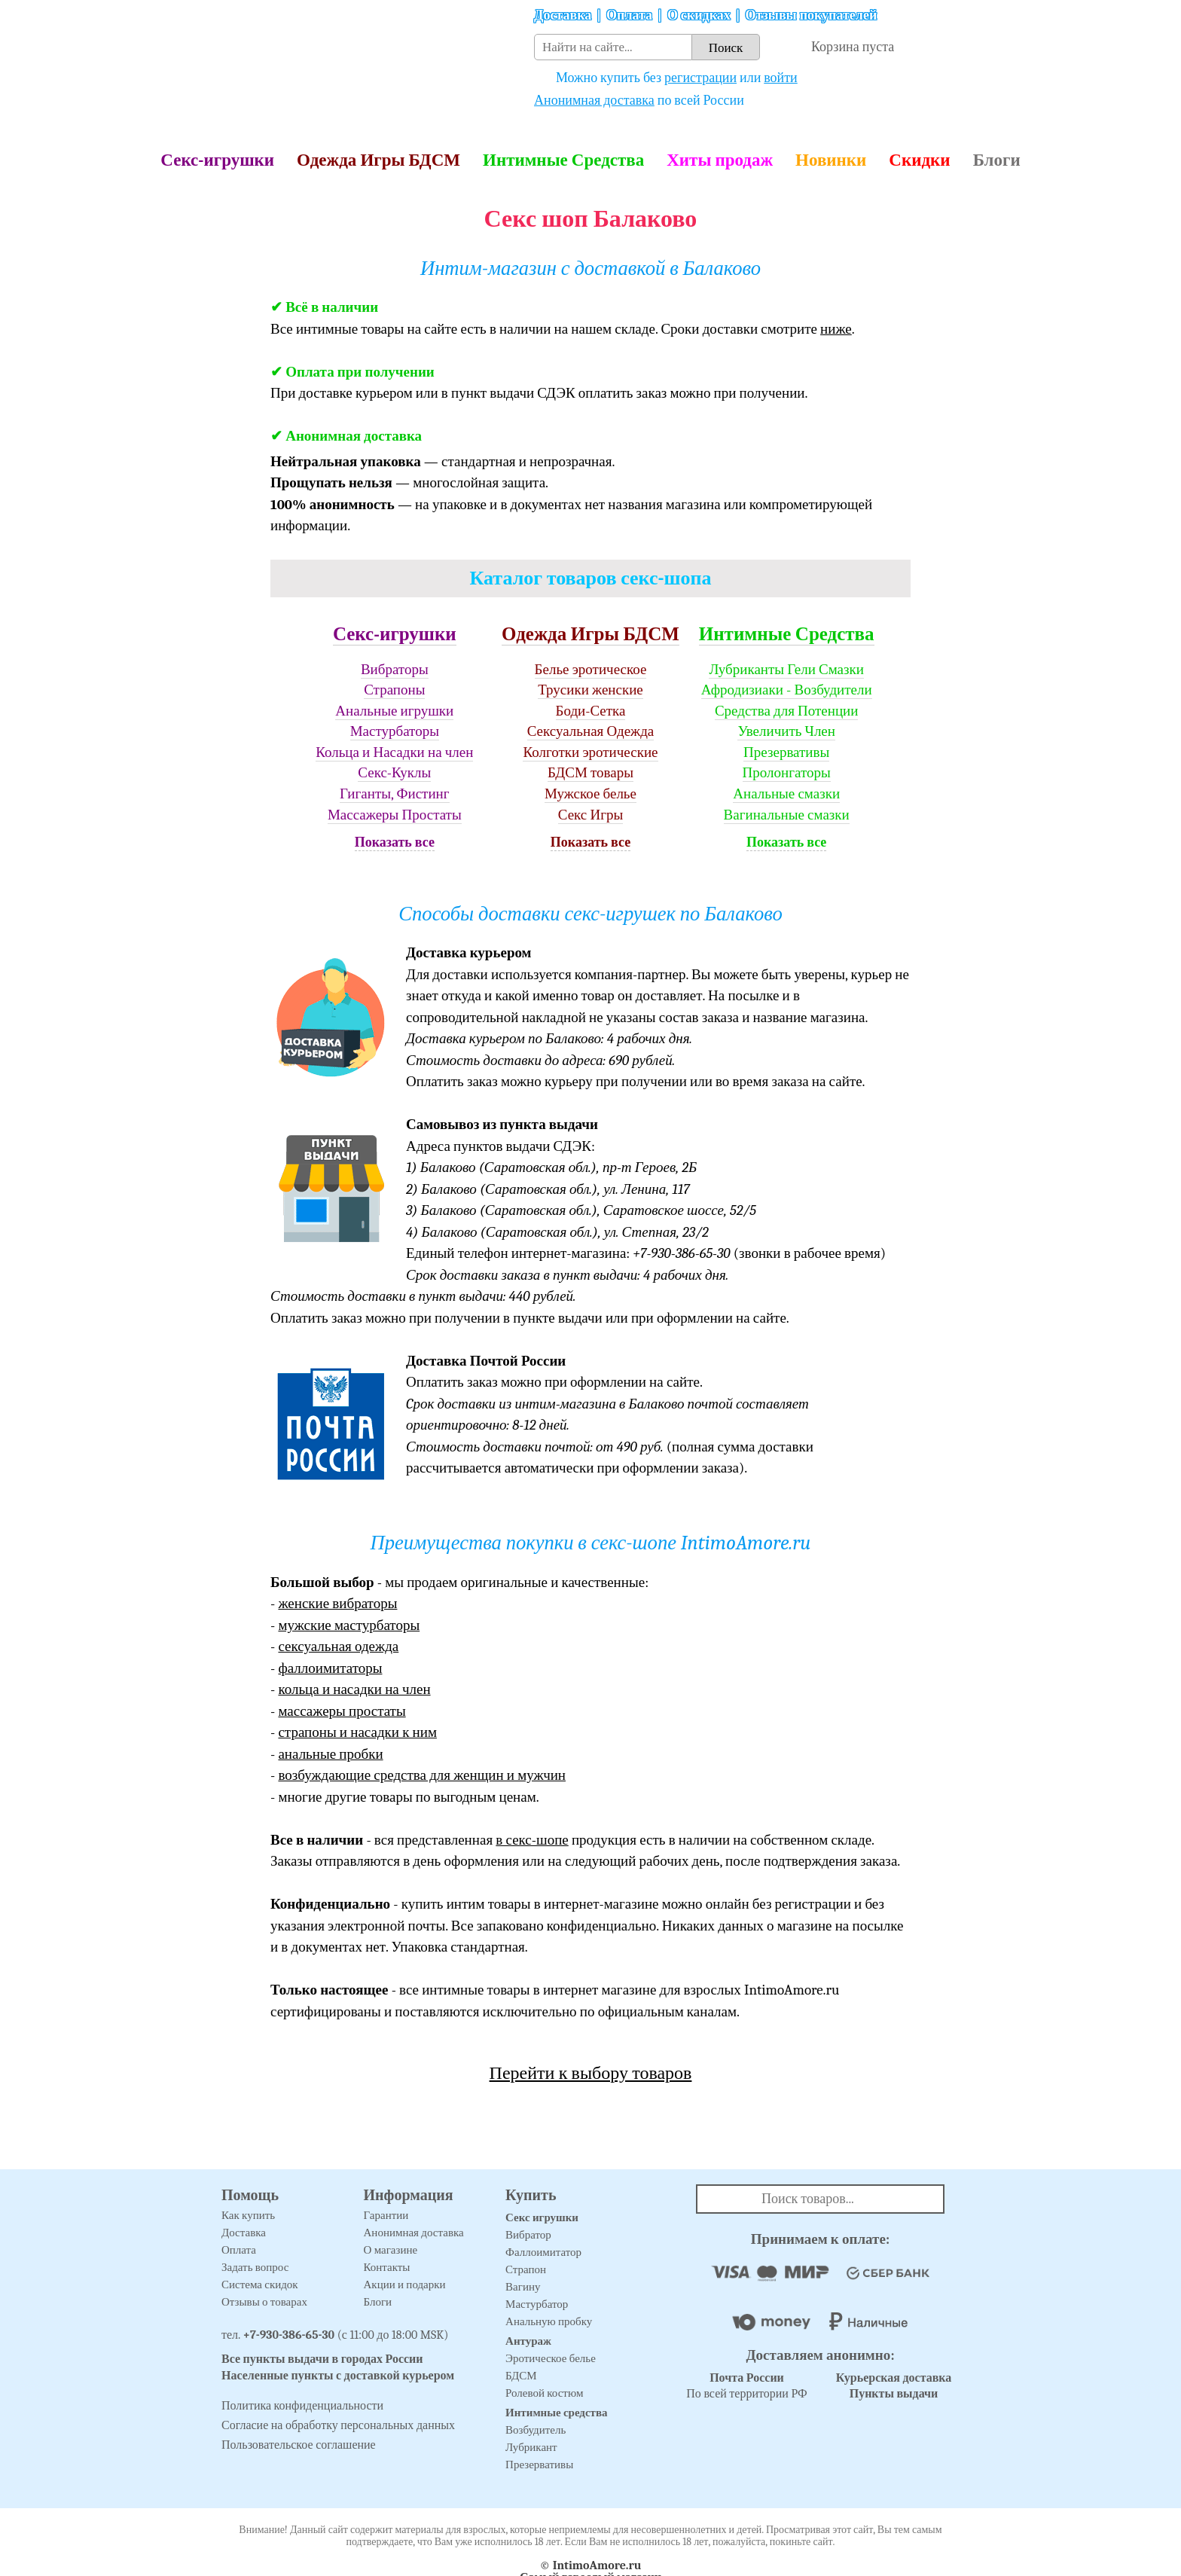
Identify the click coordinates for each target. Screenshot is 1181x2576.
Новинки (830, 160)
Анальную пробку (548, 2321)
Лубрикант (531, 2447)
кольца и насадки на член (354, 1689)
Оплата (629, 15)
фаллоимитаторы (330, 1668)
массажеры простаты (341, 1711)
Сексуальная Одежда (591, 731)
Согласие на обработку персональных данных (338, 2425)
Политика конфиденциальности (302, 2406)
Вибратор (528, 2235)
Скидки (919, 160)
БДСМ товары (590, 773)
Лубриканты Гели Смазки (786, 669)
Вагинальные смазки (787, 815)
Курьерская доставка (894, 2378)
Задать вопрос (254, 2267)
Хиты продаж (720, 160)
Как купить (248, 2215)
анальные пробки (330, 1754)
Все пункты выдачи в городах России (322, 2359)
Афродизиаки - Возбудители (786, 690)
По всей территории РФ (746, 2386)
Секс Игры (591, 815)
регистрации (700, 78)
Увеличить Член (786, 731)
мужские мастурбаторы (349, 1625)
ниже (836, 329)
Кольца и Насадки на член (394, 752)
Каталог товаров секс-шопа (591, 578)
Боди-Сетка (591, 711)
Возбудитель (535, 2430)
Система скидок (259, 2284)
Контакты (387, 2267)
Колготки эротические (590, 752)
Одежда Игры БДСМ (378, 160)
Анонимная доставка (594, 100)
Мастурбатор (536, 2304)
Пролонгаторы (787, 773)
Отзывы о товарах (264, 2302)
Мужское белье (590, 794)
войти (781, 78)
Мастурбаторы (394, 731)
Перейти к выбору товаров (591, 2072)
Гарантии (386, 2215)
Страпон (525, 2269)
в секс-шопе (532, 1840)
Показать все (395, 842)
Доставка (562, 15)
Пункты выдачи (894, 2394)
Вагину (522, 2287)
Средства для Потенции (787, 711)
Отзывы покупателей (811, 15)
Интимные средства (556, 2412)
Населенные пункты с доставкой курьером (337, 2375)
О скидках (699, 15)
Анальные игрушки (394, 711)
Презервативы (786, 752)
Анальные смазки (786, 794)
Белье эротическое (591, 669)
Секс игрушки (541, 2217)
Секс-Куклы (394, 773)
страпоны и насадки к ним (357, 1732)
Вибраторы (395, 669)
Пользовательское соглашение (298, 2445)
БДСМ (521, 2375)
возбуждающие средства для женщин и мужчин (422, 1775)
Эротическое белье (550, 2358)
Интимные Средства (563, 160)
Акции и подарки (405, 2284)
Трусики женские (590, 690)
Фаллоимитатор (543, 2252)
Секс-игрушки (217, 160)
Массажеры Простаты (395, 815)
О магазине (391, 2250)
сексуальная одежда (338, 1646)
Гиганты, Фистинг (394, 794)
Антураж (528, 2341)
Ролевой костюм (544, 2393)
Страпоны (394, 690)
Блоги (997, 160)
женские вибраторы (337, 1603)
